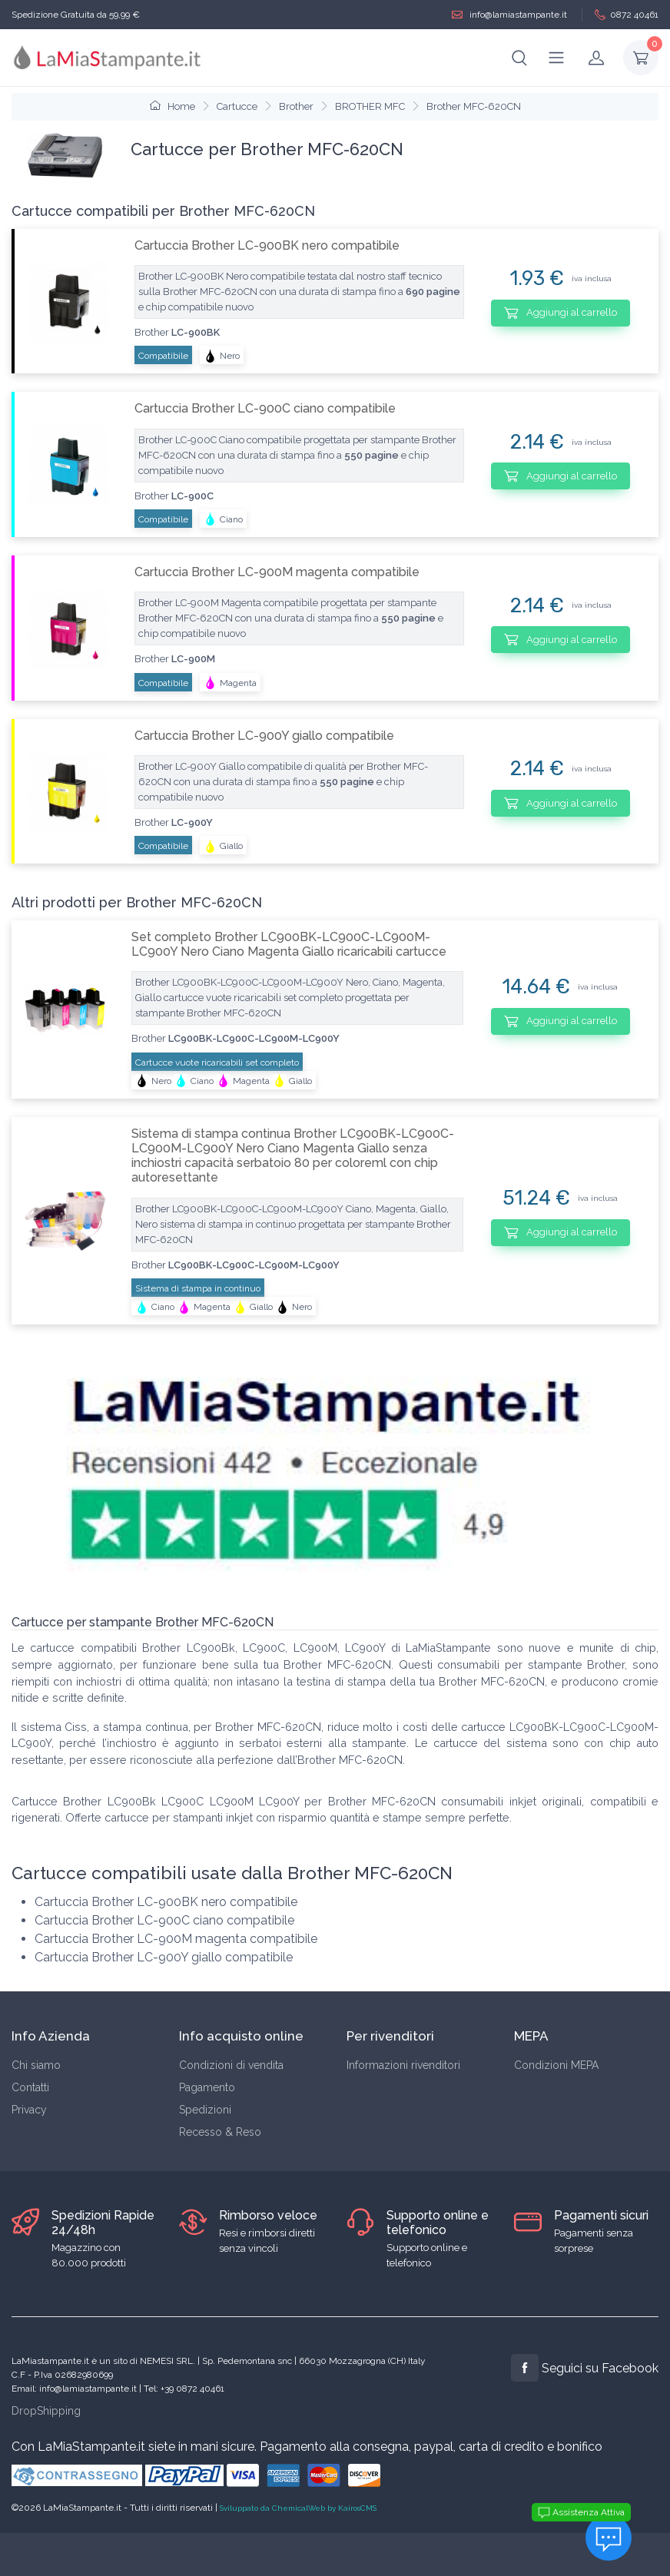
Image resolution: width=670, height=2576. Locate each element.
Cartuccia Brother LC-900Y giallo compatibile (264, 735)
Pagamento (207, 2087)
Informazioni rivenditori (403, 2065)
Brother (296, 106)
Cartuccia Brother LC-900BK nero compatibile (267, 245)
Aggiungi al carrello (560, 313)
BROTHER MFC (370, 106)
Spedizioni (205, 2110)
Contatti (30, 2087)
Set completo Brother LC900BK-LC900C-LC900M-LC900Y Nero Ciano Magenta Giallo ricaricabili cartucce (288, 944)
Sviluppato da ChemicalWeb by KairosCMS (298, 2508)
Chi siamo (36, 2065)
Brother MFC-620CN (473, 106)
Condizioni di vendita (231, 2065)
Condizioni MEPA (556, 2065)
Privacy (29, 2110)
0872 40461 (626, 15)
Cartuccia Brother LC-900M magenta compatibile (277, 572)
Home (172, 106)
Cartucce (237, 106)
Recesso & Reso (220, 2132)
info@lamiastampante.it (509, 15)
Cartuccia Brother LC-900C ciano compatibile (265, 408)
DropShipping (46, 2411)
